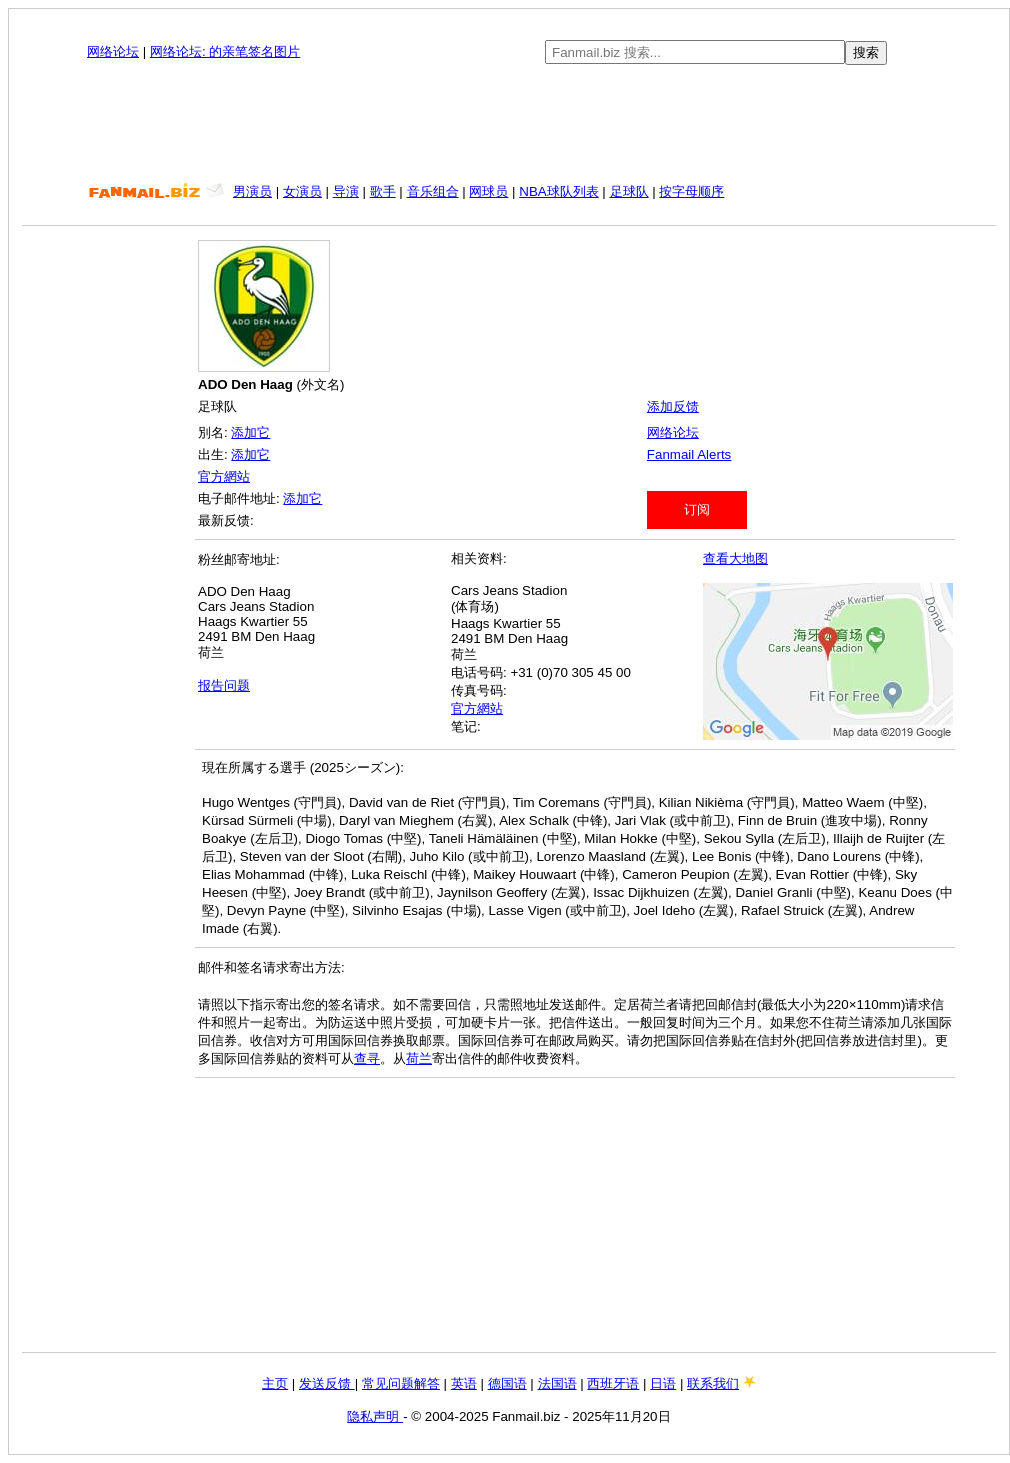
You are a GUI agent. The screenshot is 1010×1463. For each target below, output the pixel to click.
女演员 (302, 191)
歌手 (383, 191)
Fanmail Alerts (689, 454)
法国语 (557, 1383)
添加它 (250, 432)
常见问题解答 (401, 1383)
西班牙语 (613, 1383)
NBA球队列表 (558, 191)
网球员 (488, 191)
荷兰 (419, 1058)
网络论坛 (113, 51)
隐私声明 (375, 1416)
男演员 (252, 191)
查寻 (367, 1058)
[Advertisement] (509, 124)
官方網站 (224, 476)
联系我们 (713, 1383)
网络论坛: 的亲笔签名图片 (225, 51)
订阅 (697, 509)
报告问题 (224, 685)
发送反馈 (327, 1383)
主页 (275, 1383)
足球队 (629, 191)
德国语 (507, 1383)
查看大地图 (735, 558)
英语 (464, 1383)
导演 (346, 191)
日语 (663, 1383)
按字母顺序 (691, 191)
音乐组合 (433, 191)
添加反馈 (673, 406)
